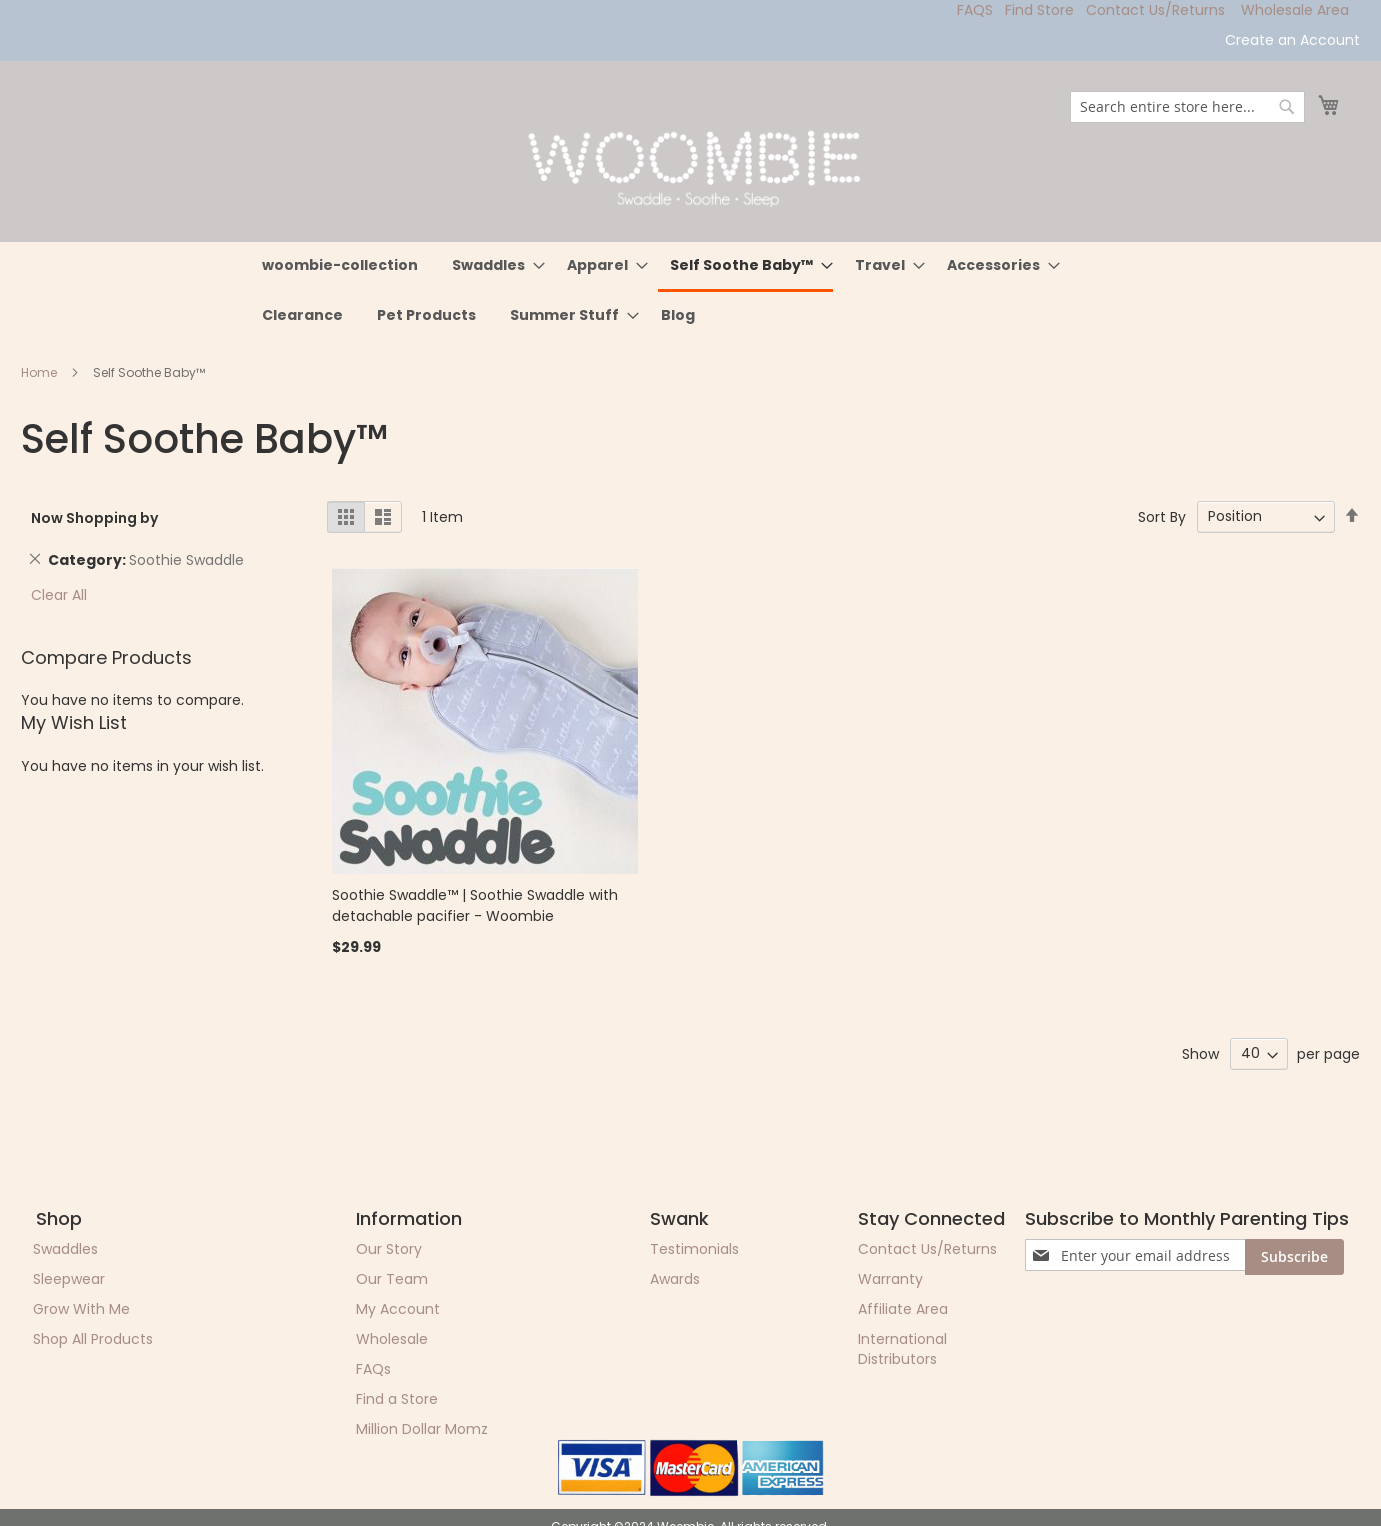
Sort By (1162, 516)
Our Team (392, 1279)
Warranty (890, 1279)
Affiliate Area (903, 1309)
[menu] (691, 290)
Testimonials (694, 1249)
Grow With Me (81, 1309)
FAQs (373, 1369)
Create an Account (1292, 40)
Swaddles (65, 1249)
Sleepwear (69, 1279)
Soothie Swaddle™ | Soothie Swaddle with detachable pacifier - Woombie (475, 905)
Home (40, 372)
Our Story (389, 1249)
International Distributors (902, 1349)
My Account (398, 1309)
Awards (675, 1279)
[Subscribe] (1294, 1257)
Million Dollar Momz (422, 1429)
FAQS (975, 10)
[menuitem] (340, 265)
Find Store (1039, 10)
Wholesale (392, 1339)
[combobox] (1187, 107)
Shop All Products (93, 1339)
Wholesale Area (1295, 10)
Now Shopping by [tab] (94, 518)
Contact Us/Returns (1155, 10)
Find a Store (397, 1399)
